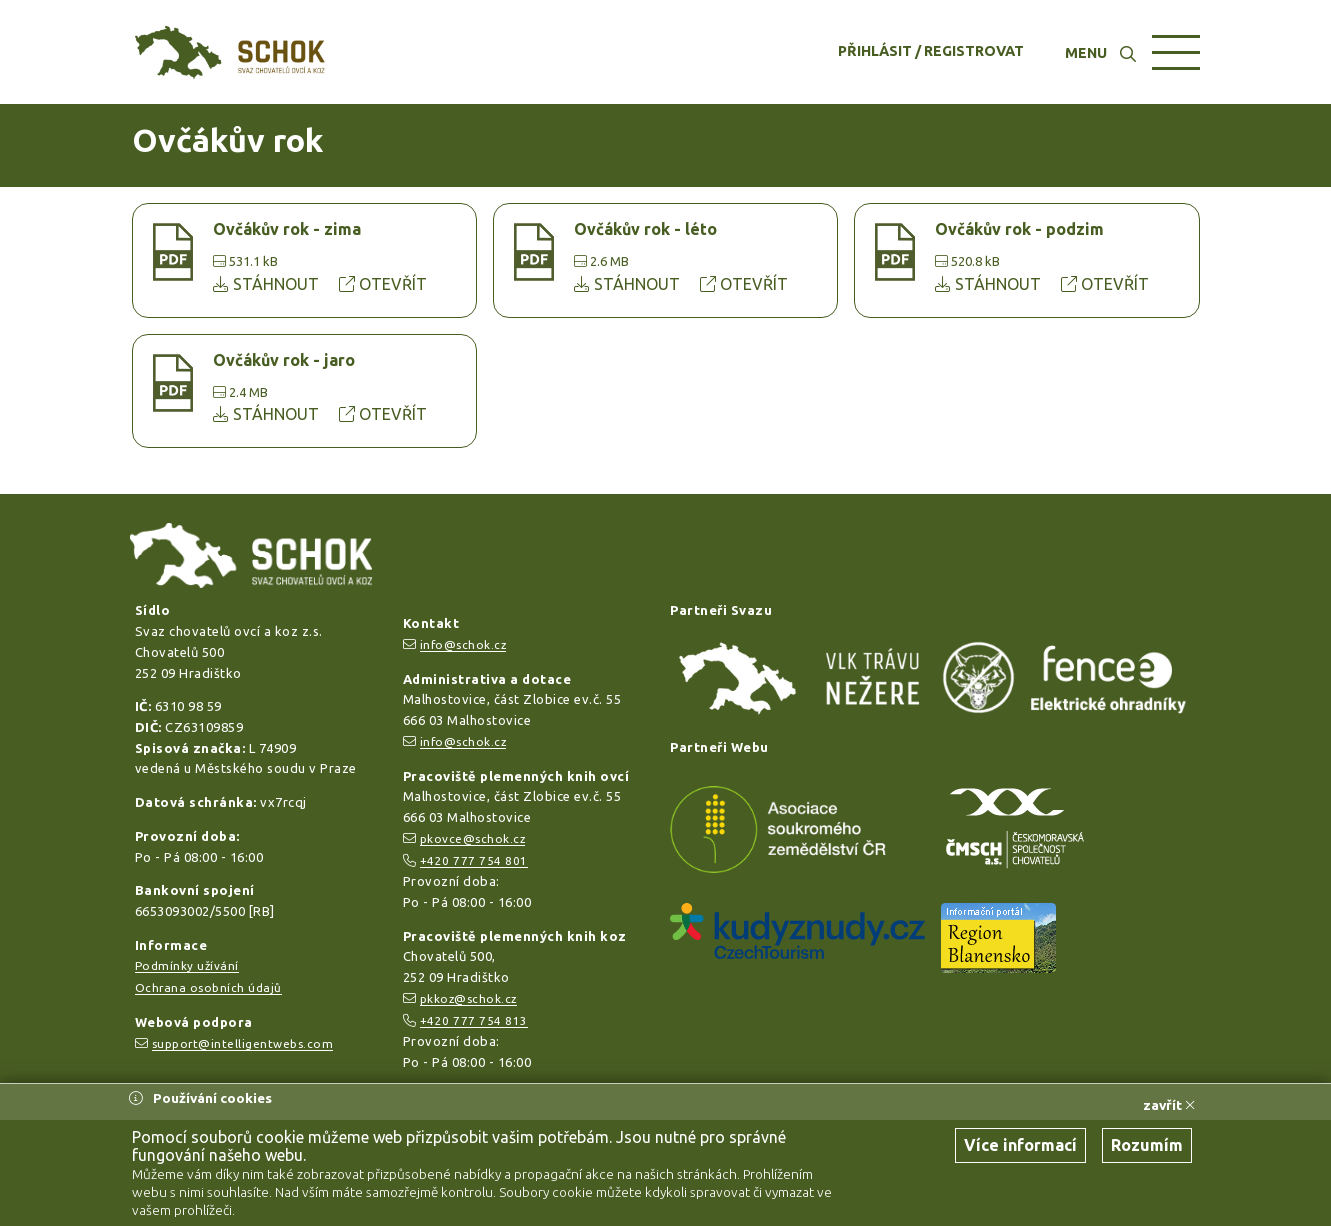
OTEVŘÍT (383, 284)
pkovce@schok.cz (473, 838)
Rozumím (1147, 1145)
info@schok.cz (463, 644)
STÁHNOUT (268, 284)
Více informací (1020, 1145)
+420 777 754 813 (474, 1020)
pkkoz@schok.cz (468, 998)
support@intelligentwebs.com (243, 1043)
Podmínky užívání (187, 965)
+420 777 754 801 (474, 860)
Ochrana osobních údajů (208, 987)
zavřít (1169, 1105)
